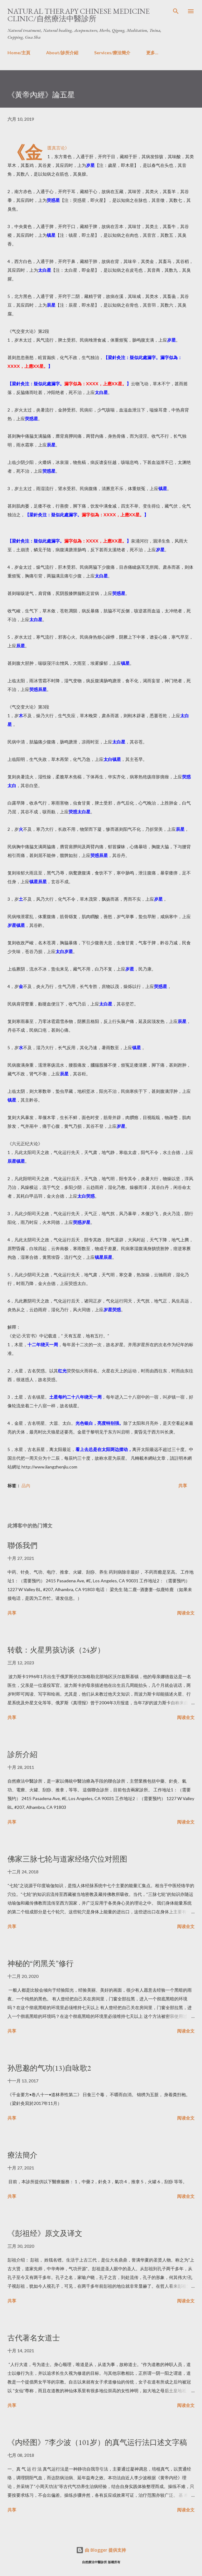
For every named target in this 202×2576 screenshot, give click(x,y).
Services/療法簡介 (112, 52)
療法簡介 (22, 2155)
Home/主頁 (18, 52)
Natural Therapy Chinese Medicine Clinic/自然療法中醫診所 (78, 14)
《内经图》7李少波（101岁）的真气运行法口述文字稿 (97, 2442)
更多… (152, 52)
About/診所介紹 (62, 52)
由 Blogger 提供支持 (101, 2550)
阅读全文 (186, 1612)
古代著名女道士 (33, 2338)
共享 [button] (182, 1485)
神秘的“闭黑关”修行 (40, 1963)
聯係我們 (22, 1545)
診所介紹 (22, 1754)
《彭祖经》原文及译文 (44, 2233)
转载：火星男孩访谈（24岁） (56, 1650)
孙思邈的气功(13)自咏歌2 (49, 2068)
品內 (26, 1485)
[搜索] (176, 11)
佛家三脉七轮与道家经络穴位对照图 (67, 1859)
